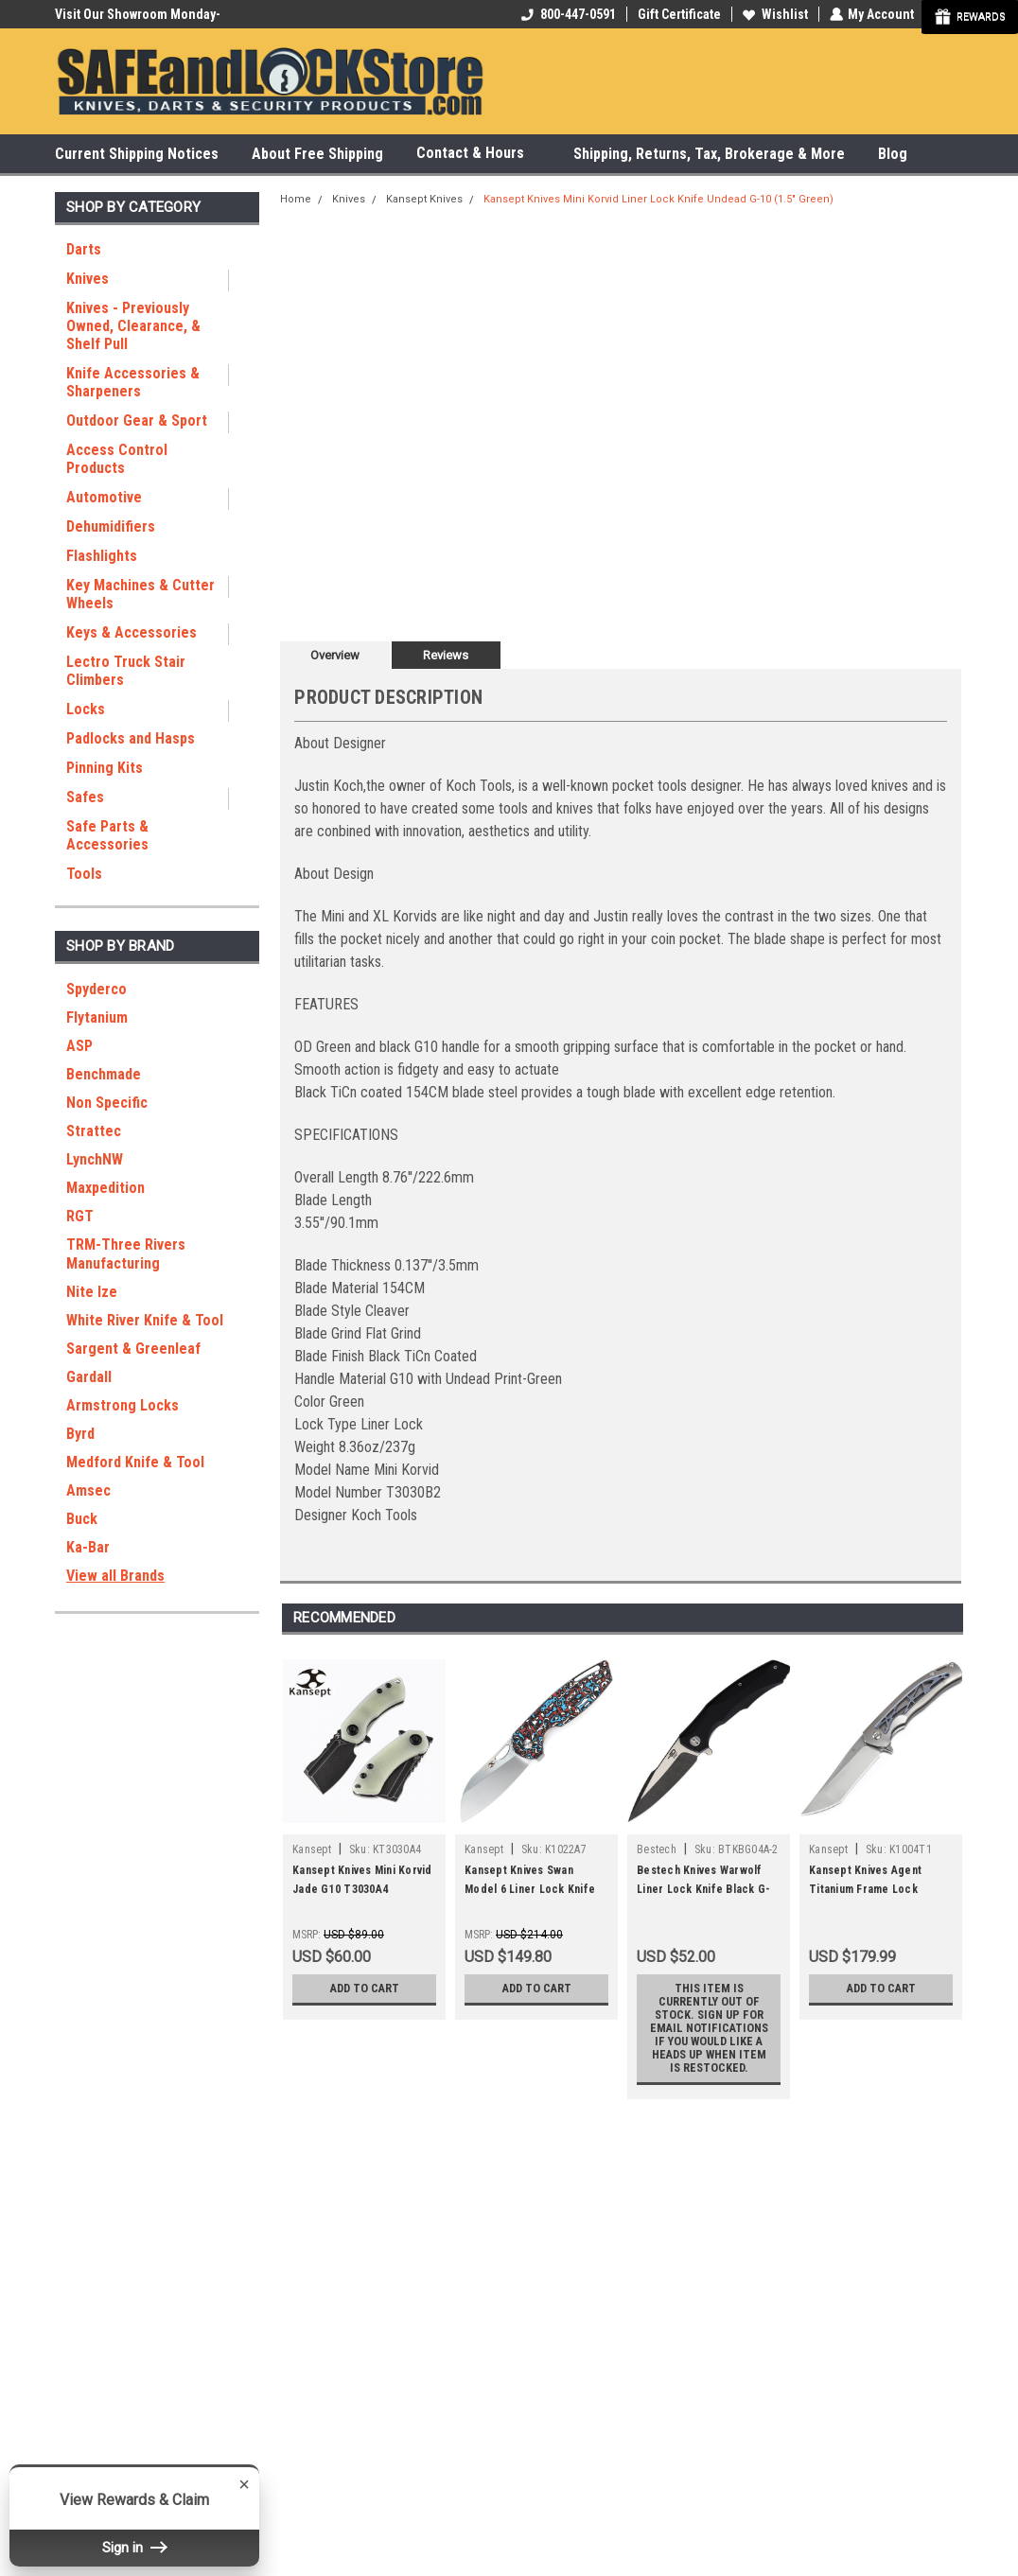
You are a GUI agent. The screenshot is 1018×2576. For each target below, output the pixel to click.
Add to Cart (364, 1988)
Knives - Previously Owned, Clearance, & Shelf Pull (133, 326)
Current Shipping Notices (137, 154)
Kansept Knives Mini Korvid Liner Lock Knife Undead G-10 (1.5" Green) (658, 199)
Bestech (656, 1849)
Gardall (89, 1377)
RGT (80, 1216)
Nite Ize (91, 1292)
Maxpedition (105, 1188)
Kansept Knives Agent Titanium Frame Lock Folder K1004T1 (865, 1889)
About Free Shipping (317, 154)
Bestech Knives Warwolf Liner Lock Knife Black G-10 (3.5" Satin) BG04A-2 (703, 1889)
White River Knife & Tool (144, 1320)
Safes (85, 797)
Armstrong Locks (122, 1405)
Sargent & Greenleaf (133, 1349)
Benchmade (103, 1074)
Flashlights (101, 556)
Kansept (311, 1849)
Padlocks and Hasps (130, 738)
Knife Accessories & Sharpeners (133, 382)
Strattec (93, 1131)
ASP (79, 1046)
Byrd (80, 1434)
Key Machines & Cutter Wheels (140, 594)
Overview (335, 655)
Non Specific (107, 1103)
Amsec (88, 1490)
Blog (892, 154)
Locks (85, 709)
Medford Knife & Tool (135, 1462)
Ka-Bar (88, 1547)
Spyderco (96, 989)
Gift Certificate (678, 14)
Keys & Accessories (131, 632)
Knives (87, 279)
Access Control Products (116, 459)
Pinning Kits (104, 768)
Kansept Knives (424, 199)
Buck (81, 1519)
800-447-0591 (567, 14)
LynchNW (94, 1159)
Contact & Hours (478, 154)
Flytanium (97, 1017)
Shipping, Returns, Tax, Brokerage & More (709, 154)
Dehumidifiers (110, 526)
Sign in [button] (134, 2547)
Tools (84, 874)
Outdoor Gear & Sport (136, 420)
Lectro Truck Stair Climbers (125, 671)
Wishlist (774, 14)
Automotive (104, 497)
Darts (83, 249)
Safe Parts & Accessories (107, 835)
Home (295, 199)
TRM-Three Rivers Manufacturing (125, 1253)
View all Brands (115, 1576)
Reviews (445, 655)
